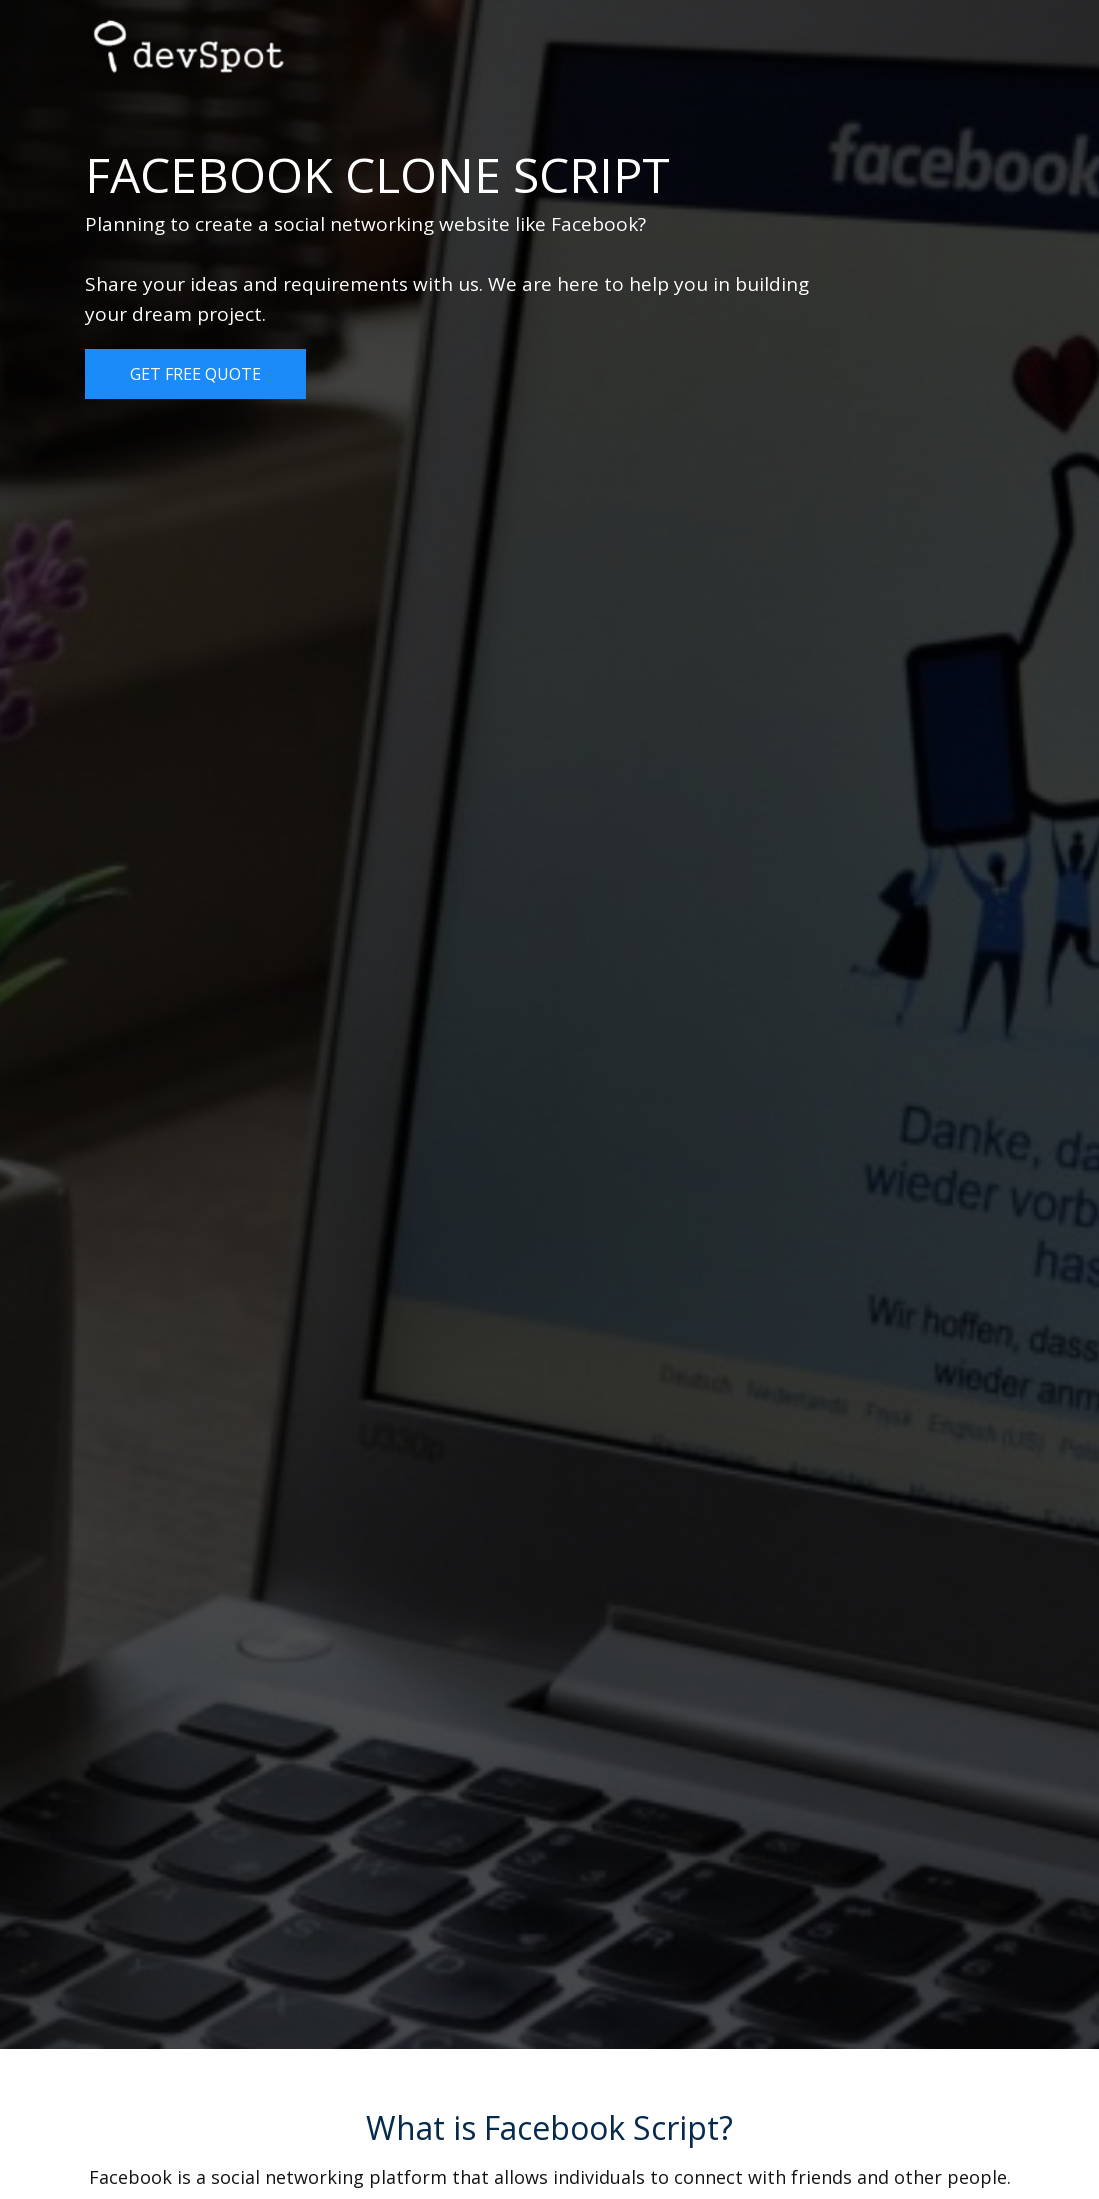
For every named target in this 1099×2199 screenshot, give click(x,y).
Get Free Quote (195, 374)
